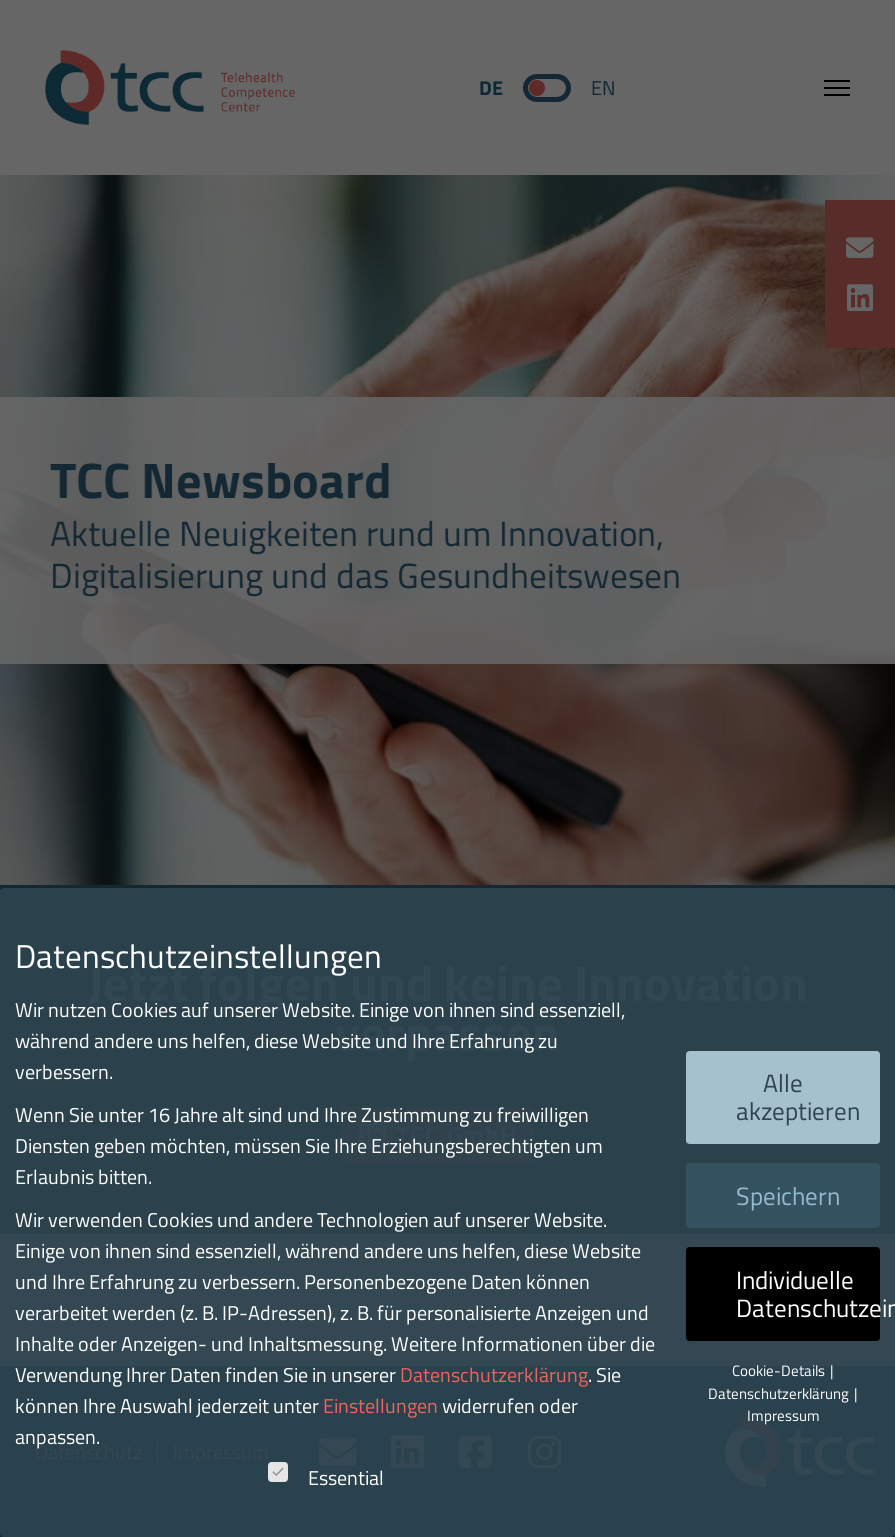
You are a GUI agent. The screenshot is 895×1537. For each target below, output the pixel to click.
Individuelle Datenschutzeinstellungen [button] (808, 1294)
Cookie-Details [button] (780, 1370)
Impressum (783, 1415)
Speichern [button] (788, 1196)
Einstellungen (380, 1405)
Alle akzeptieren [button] (798, 1097)
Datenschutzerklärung (494, 1374)
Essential (326, 1477)
